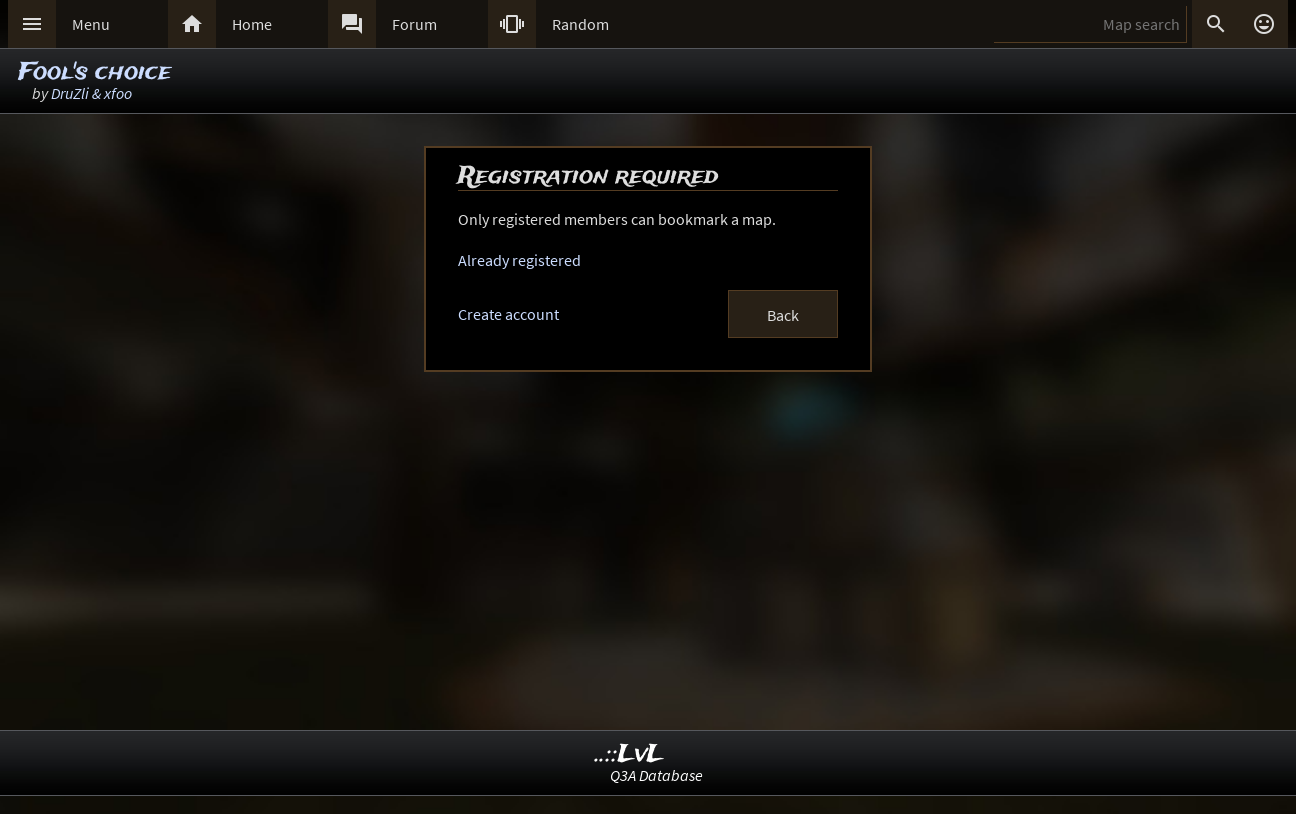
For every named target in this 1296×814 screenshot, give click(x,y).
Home (252, 24)
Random (580, 24)
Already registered (519, 260)
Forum (414, 24)
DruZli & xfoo (91, 93)
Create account (508, 314)
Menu (91, 24)
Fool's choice (94, 72)
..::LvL (629, 754)
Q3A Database (656, 775)
